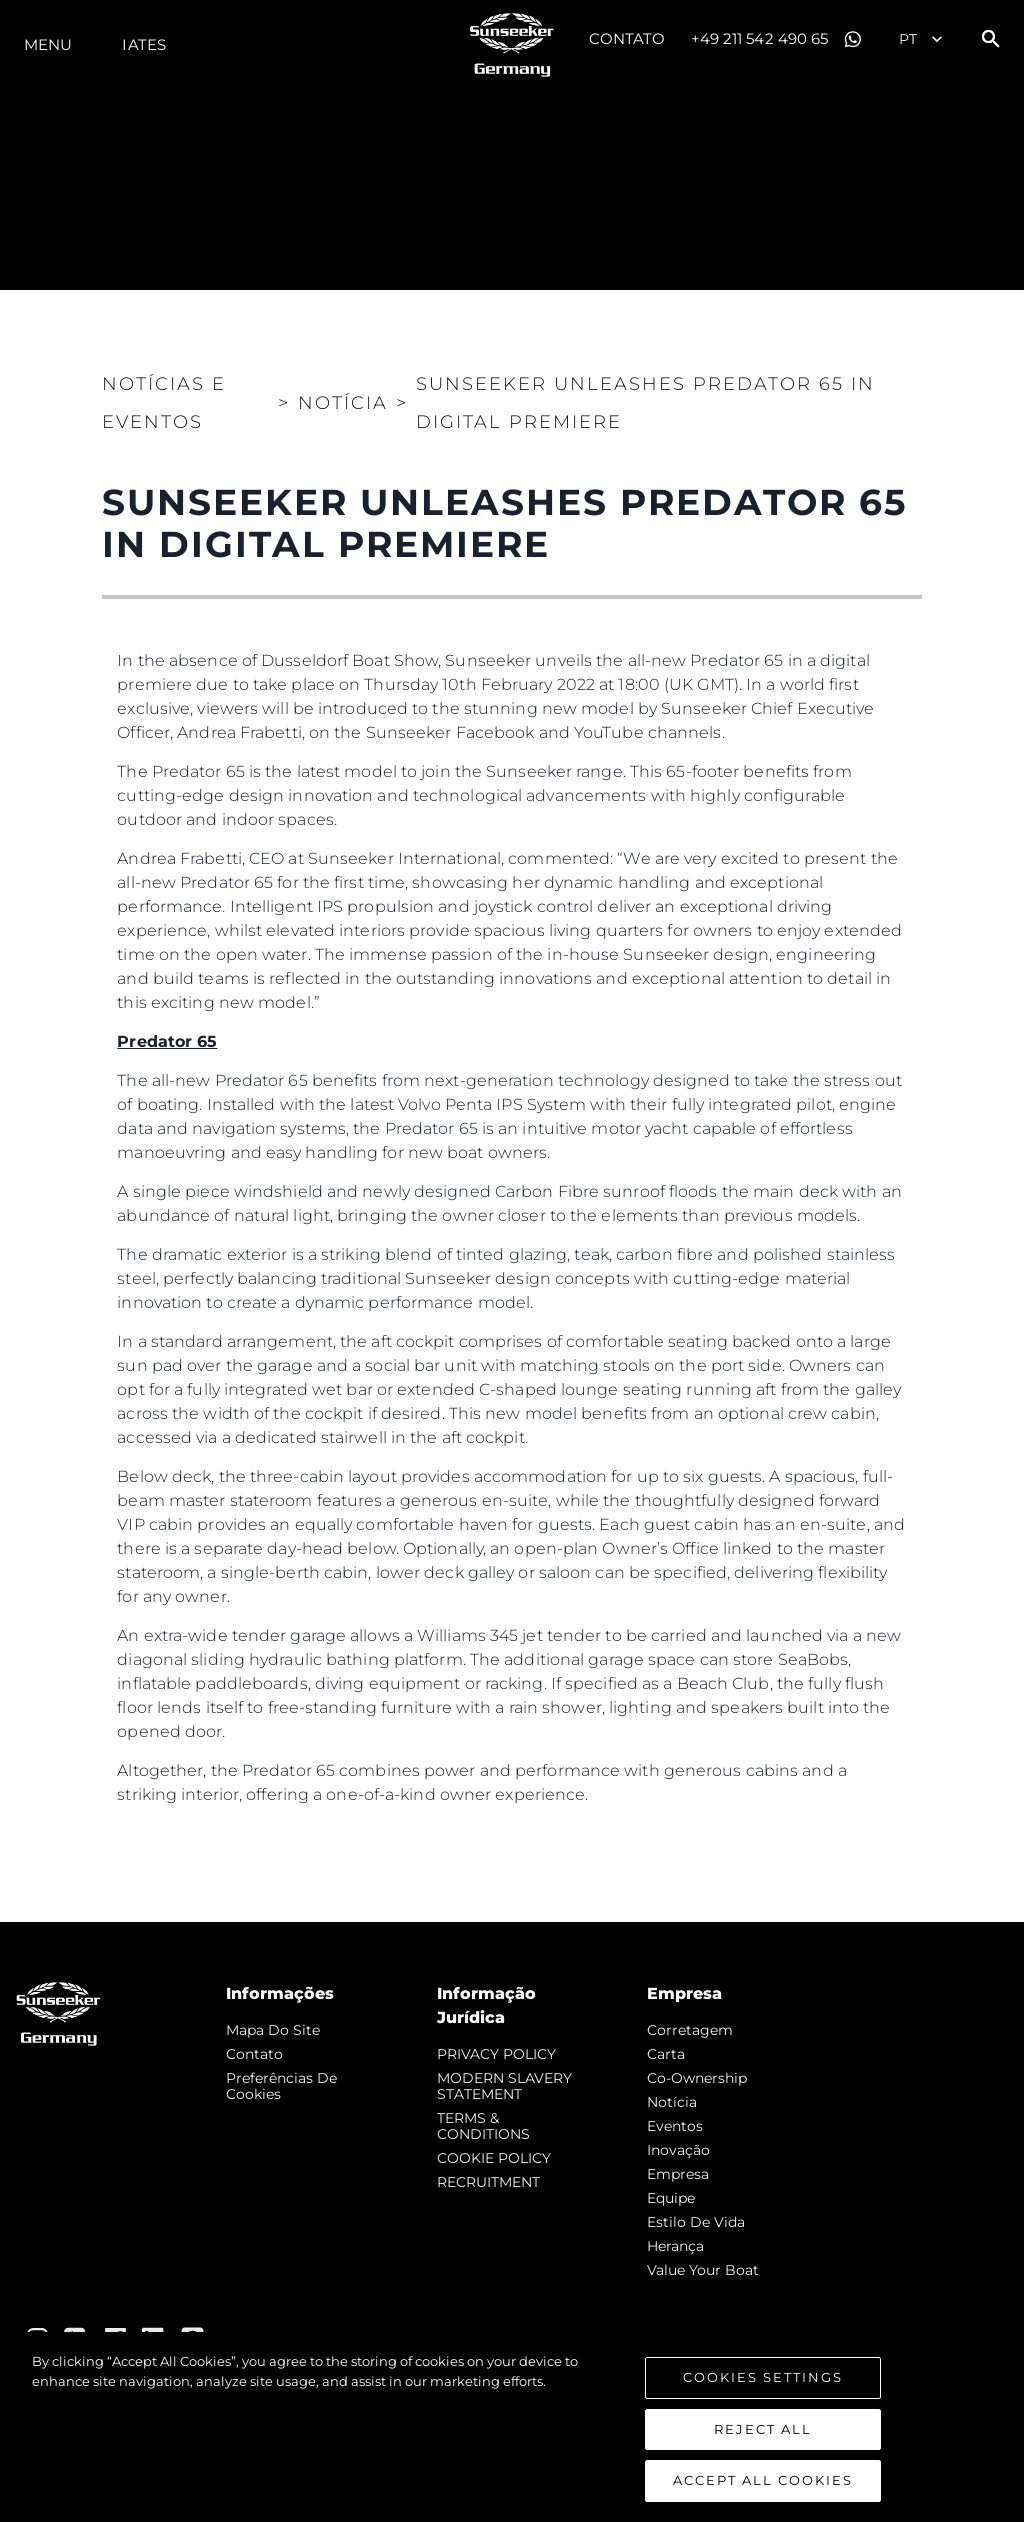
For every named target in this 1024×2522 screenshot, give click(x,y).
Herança (675, 2246)
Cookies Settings (763, 2379)
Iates (144, 44)
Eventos (675, 2126)
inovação (678, 2150)
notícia (672, 2102)
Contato (627, 38)
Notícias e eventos (164, 403)
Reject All (763, 2430)
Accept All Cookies (763, 2482)
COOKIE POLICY (494, 2158)
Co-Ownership (697, 2078)
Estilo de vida (696, 2222)
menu (48, 44)
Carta (666, 2054)
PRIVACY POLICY (496, 2054)
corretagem (690, 2030)
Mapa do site (273, 2030)
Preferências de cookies (281, 2086)
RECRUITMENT (488, 2182)
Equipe (671, 2198)
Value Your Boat (703, 2270)
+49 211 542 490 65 (760, 38)
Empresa (678, 2174)
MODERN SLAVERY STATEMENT (504, 2086)
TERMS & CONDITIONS (483, 2126)
